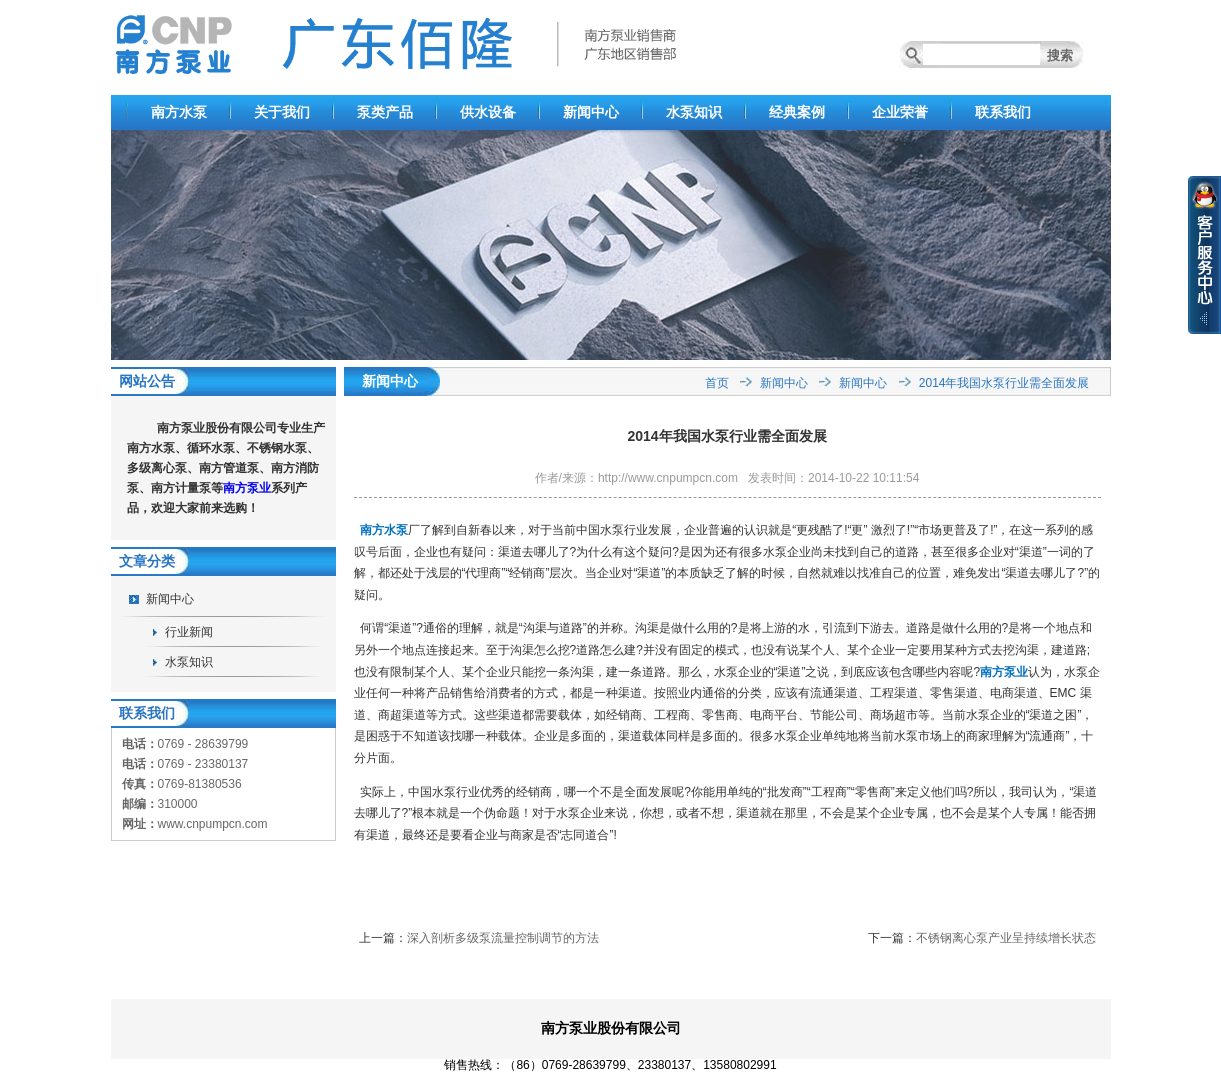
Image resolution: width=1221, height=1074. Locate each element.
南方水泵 (179, 112)
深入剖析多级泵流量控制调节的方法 (503, 938)
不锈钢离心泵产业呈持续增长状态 (1006, 938)
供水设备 (488, 112)
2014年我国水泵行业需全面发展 (1004, 383)
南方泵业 (247, 488)
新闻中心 (591, 112)
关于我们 (282, 112)
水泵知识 (694, 112)
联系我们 (1003, 112)
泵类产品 (385, 112)
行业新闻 (189, 632)
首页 (717, 383)
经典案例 (797, 112)
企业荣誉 (900, 112)
